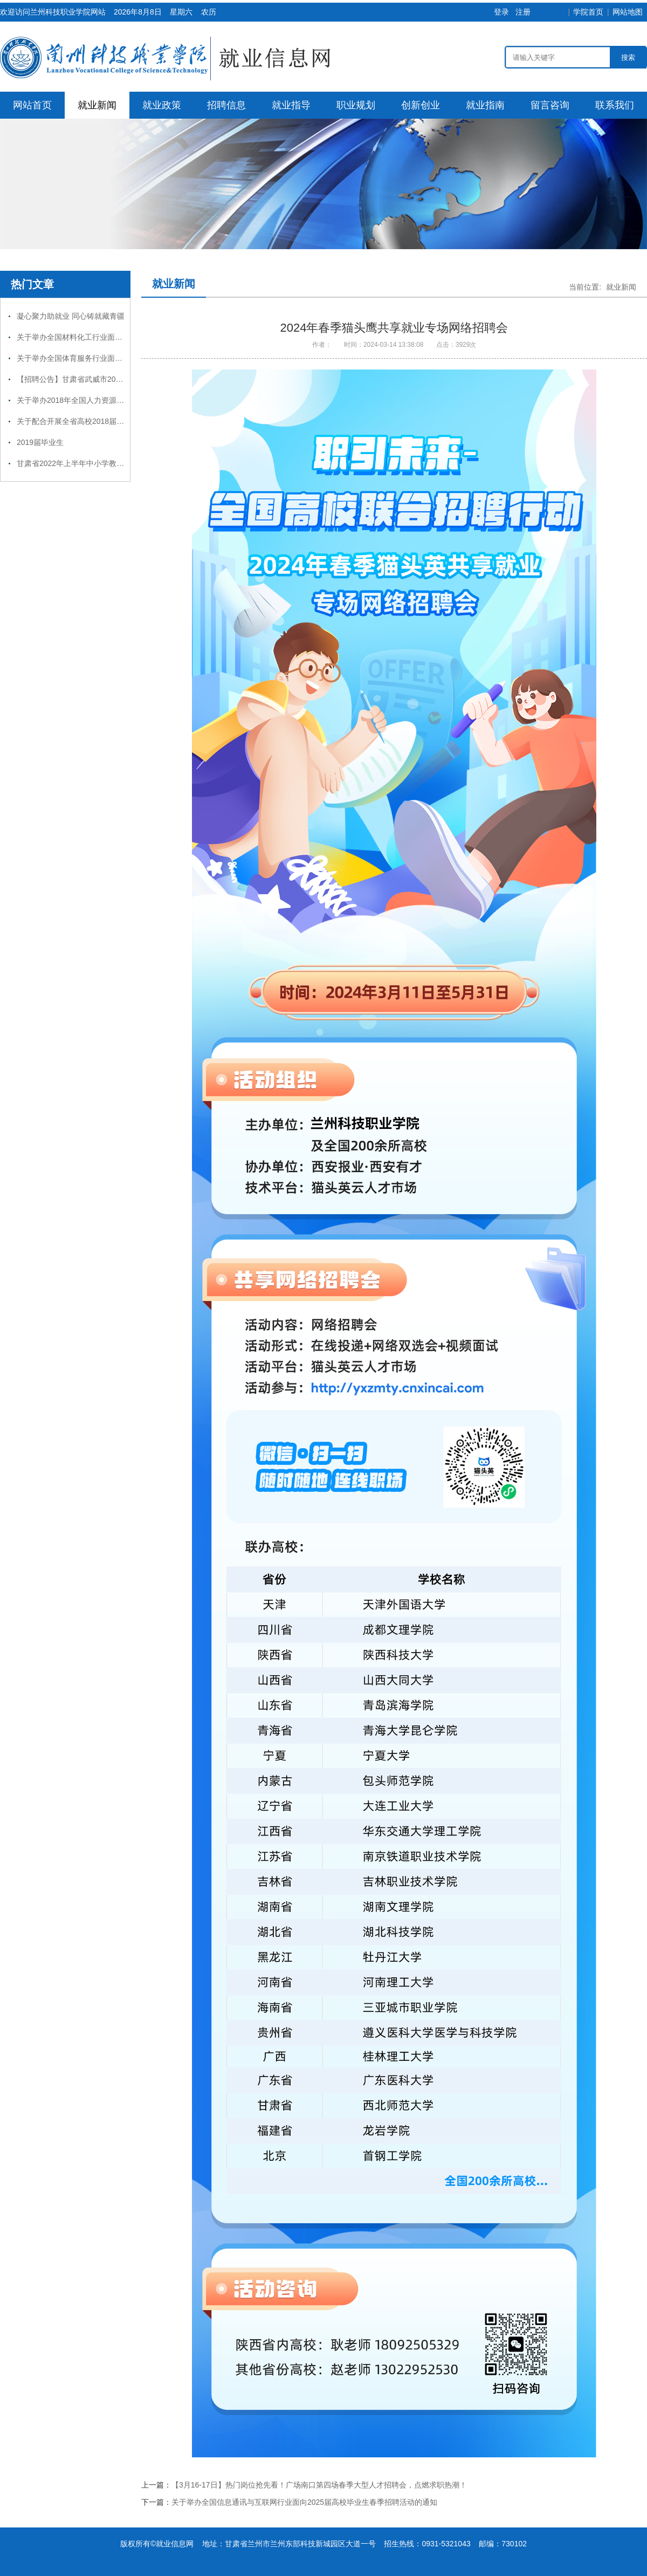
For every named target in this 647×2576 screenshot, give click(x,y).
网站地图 (627, 12)
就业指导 (291, 105)
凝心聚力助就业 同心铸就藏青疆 (71, 316)
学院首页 (588, 12)
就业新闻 (97, 105)
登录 (501, 12)
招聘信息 (226, 105)
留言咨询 (550, 105)
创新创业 (420, 105)
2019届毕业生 (40, 442)
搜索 (628, 57)
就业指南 (485, 105)
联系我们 (614, 105)
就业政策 (161, 105)
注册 (523, 12)
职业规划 (355, 105)
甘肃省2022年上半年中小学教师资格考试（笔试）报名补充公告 (123, 463)
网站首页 (32, 105)
